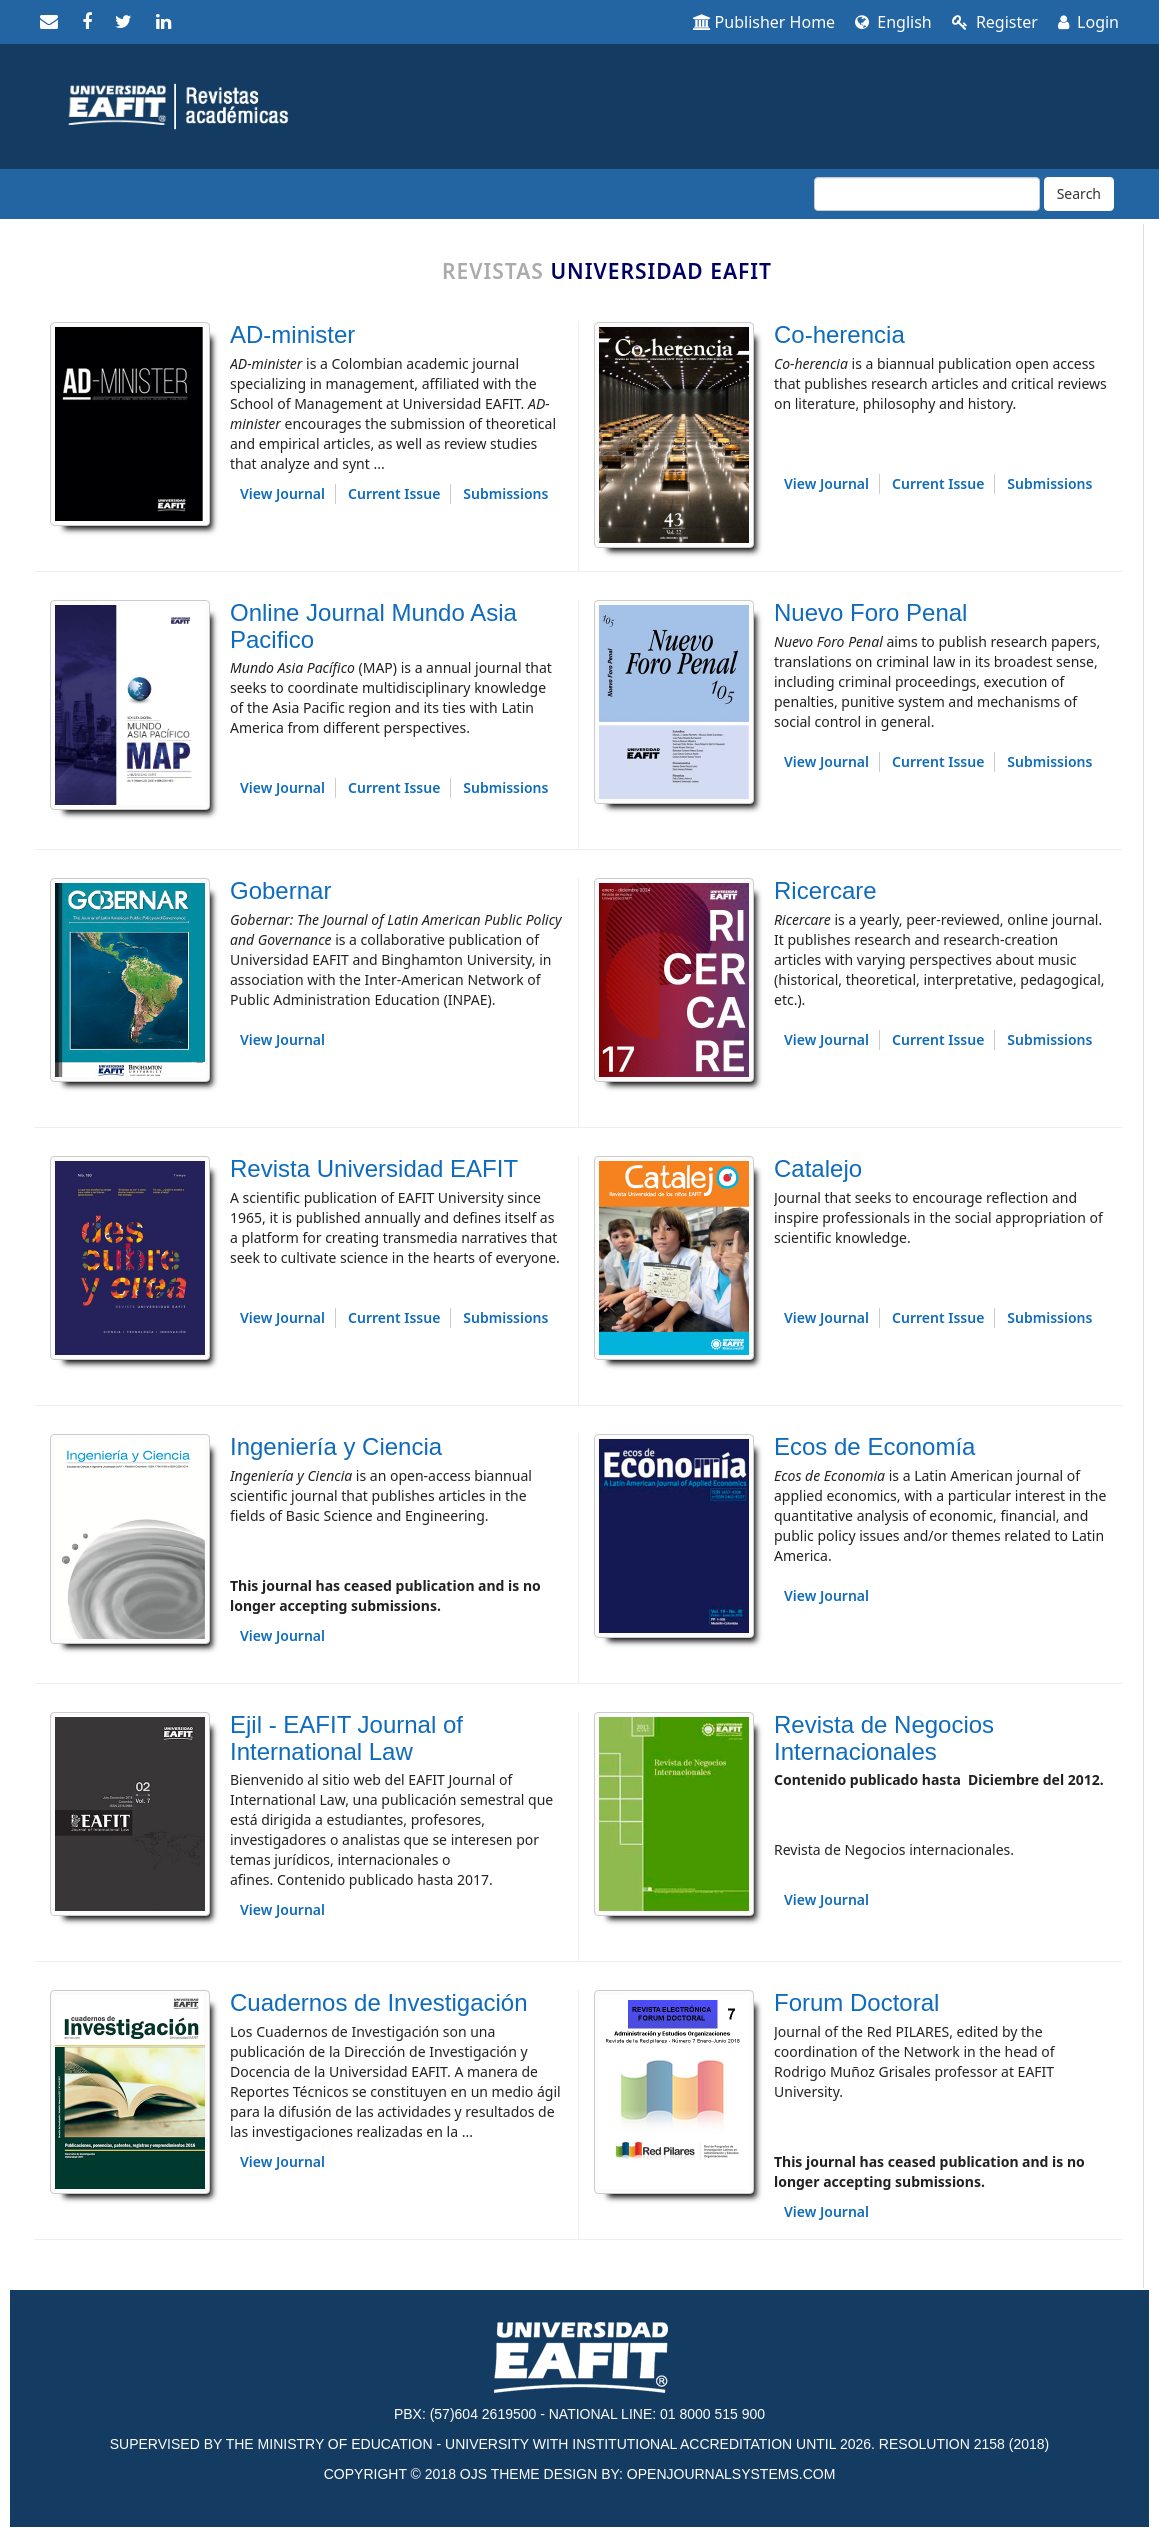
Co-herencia (839, 334)
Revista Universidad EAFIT (374, 1168)
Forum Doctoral (856, 2002)
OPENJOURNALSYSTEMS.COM (731, 2474)
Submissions (505, 493)
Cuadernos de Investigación (379, 2002)
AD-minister (292, 334)
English (893, 22)
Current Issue (394, 493)
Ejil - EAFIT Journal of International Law (346, 1737)
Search (1079, 193)
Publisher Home (764, 22)
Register (995, 22)
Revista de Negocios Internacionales (884, 1737)
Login (1088, 22)
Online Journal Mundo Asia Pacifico (373, 625)
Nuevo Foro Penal (870, 612)
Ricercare (825, 890)
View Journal (282, 493)
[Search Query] (927, 194)
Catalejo (818, 1168)
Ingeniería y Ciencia (336, 1446)
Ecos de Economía (874, 1446)
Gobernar (280, 890)
